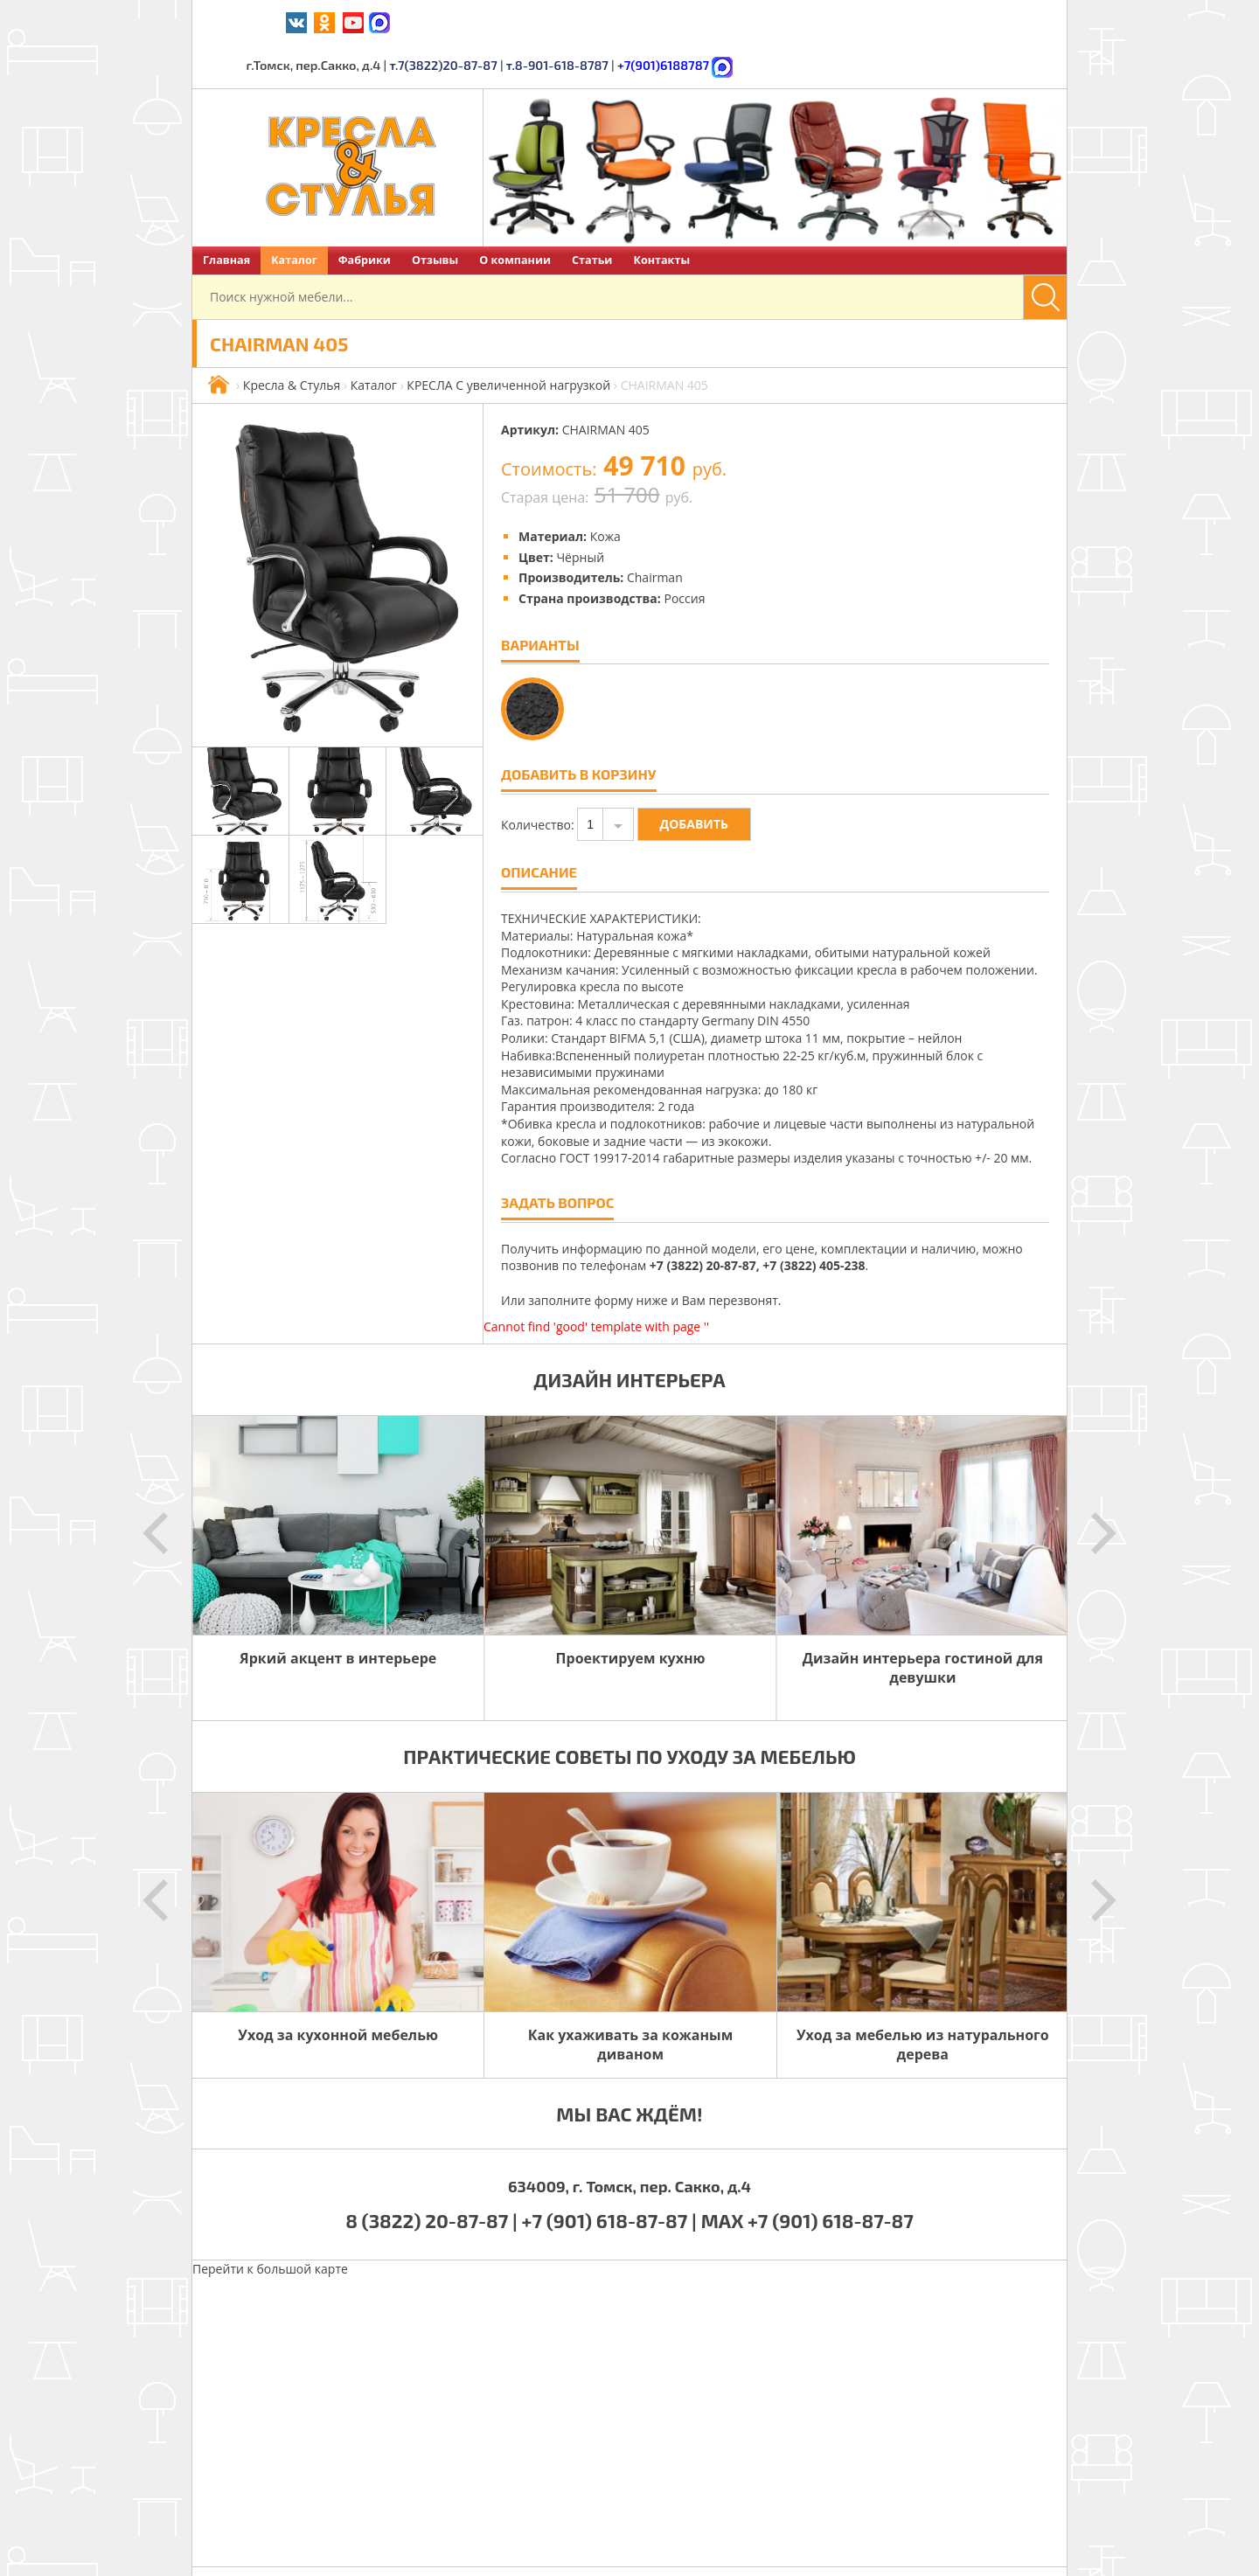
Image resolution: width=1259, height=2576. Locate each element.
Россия (684, 553)
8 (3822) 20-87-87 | (433, 2175)
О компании (515, 215)
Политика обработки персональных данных (808, 2549)
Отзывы (435, 215)
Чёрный (580, 512)
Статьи (592, 215)
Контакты (661, 215)
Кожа (605, 491)
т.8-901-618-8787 (840, 21)
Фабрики (364, 215)
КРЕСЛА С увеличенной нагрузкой (508, 340)
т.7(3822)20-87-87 (730, 21)
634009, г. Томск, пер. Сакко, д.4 (629, 2141)
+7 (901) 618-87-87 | (609, 2175)
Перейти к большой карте (270, 2224)
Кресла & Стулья (291, 340)
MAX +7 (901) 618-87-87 (807, 2175)
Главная (226, 215)
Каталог (294, 215)
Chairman (655, 532)
